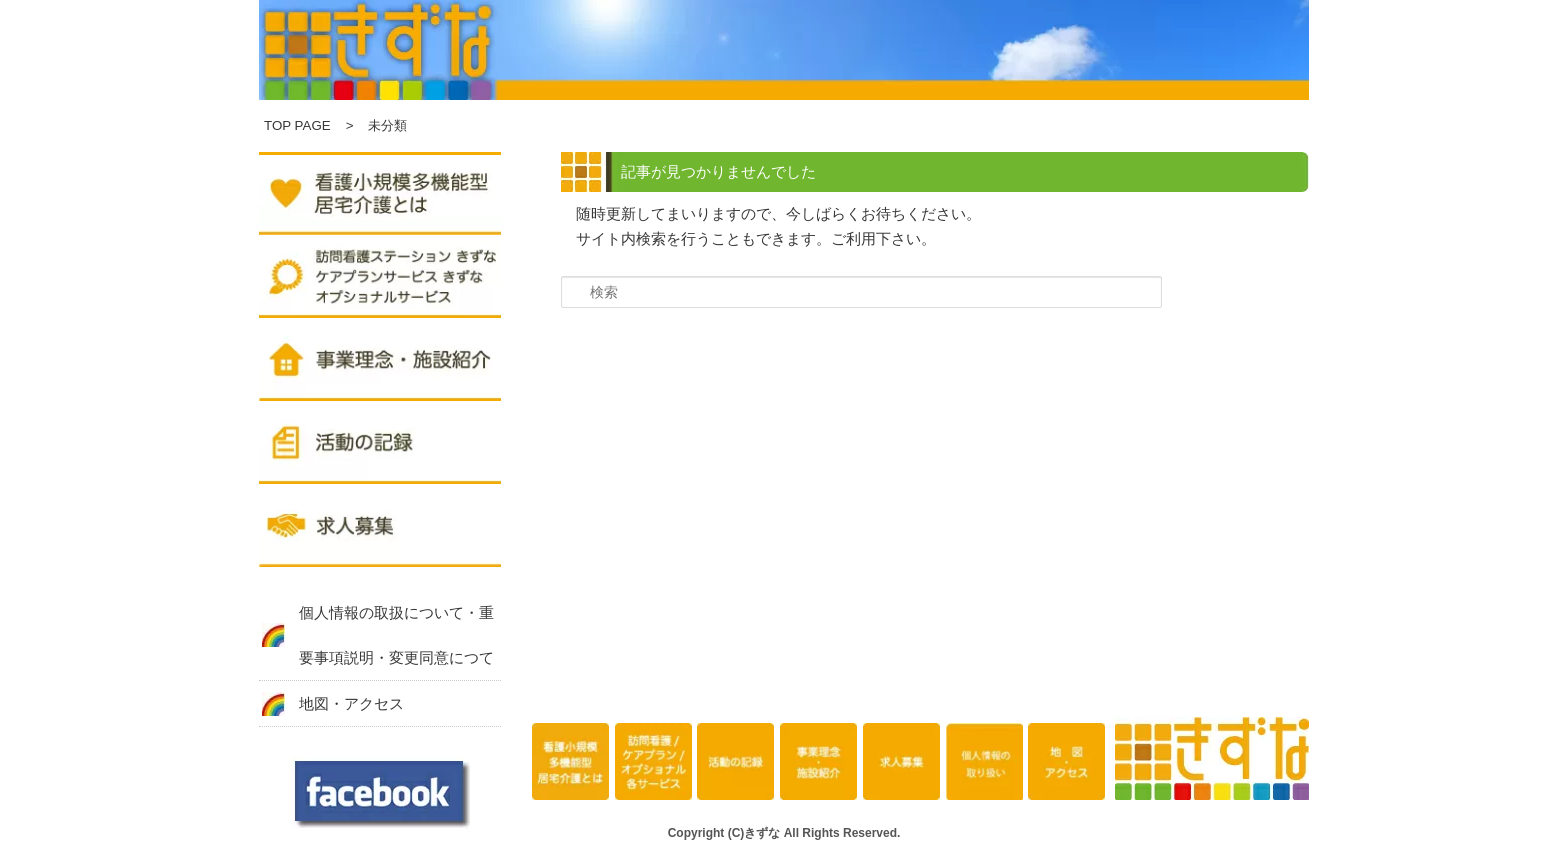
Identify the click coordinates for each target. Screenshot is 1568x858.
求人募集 (380, 528)
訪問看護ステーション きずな (380, 279)
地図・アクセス (351, 703)
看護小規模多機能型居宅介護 (570, 762)
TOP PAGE (297, 125)
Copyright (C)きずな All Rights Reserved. (784, 833)
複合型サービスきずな (380, 196)
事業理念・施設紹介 (380, 362)
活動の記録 (380, 445)
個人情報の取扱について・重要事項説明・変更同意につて (396, 635)
